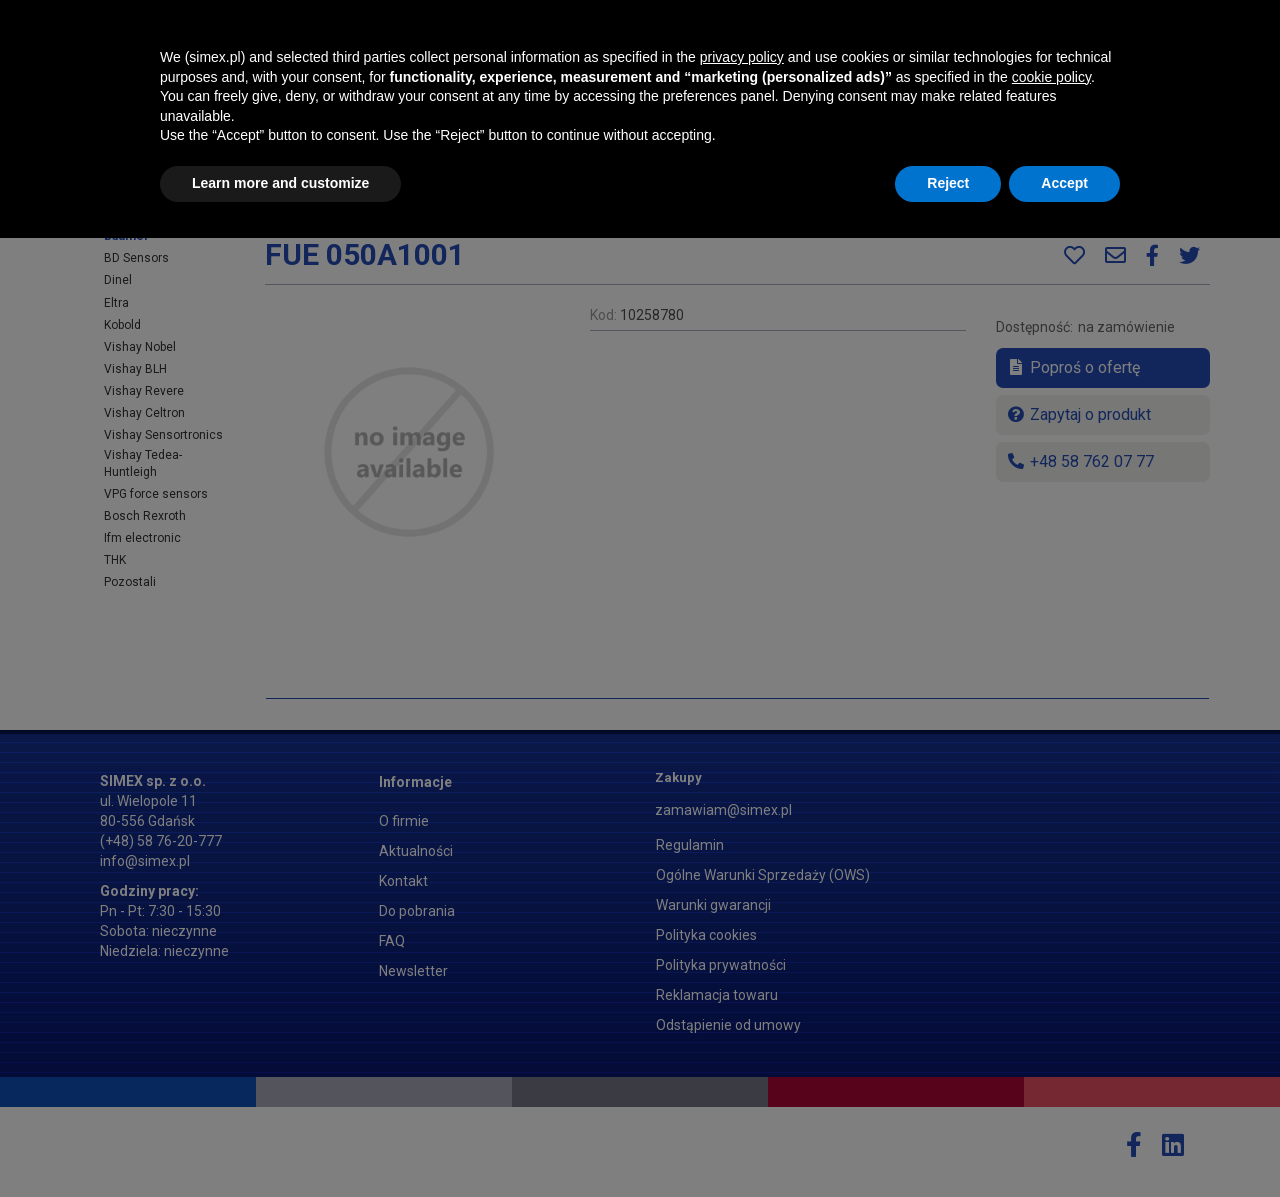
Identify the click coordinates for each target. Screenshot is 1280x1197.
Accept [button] (1064, 1142)
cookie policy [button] (1051, 1036)
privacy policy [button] (742, 1016)
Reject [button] (948, 1142)
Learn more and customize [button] (280, 1142)
